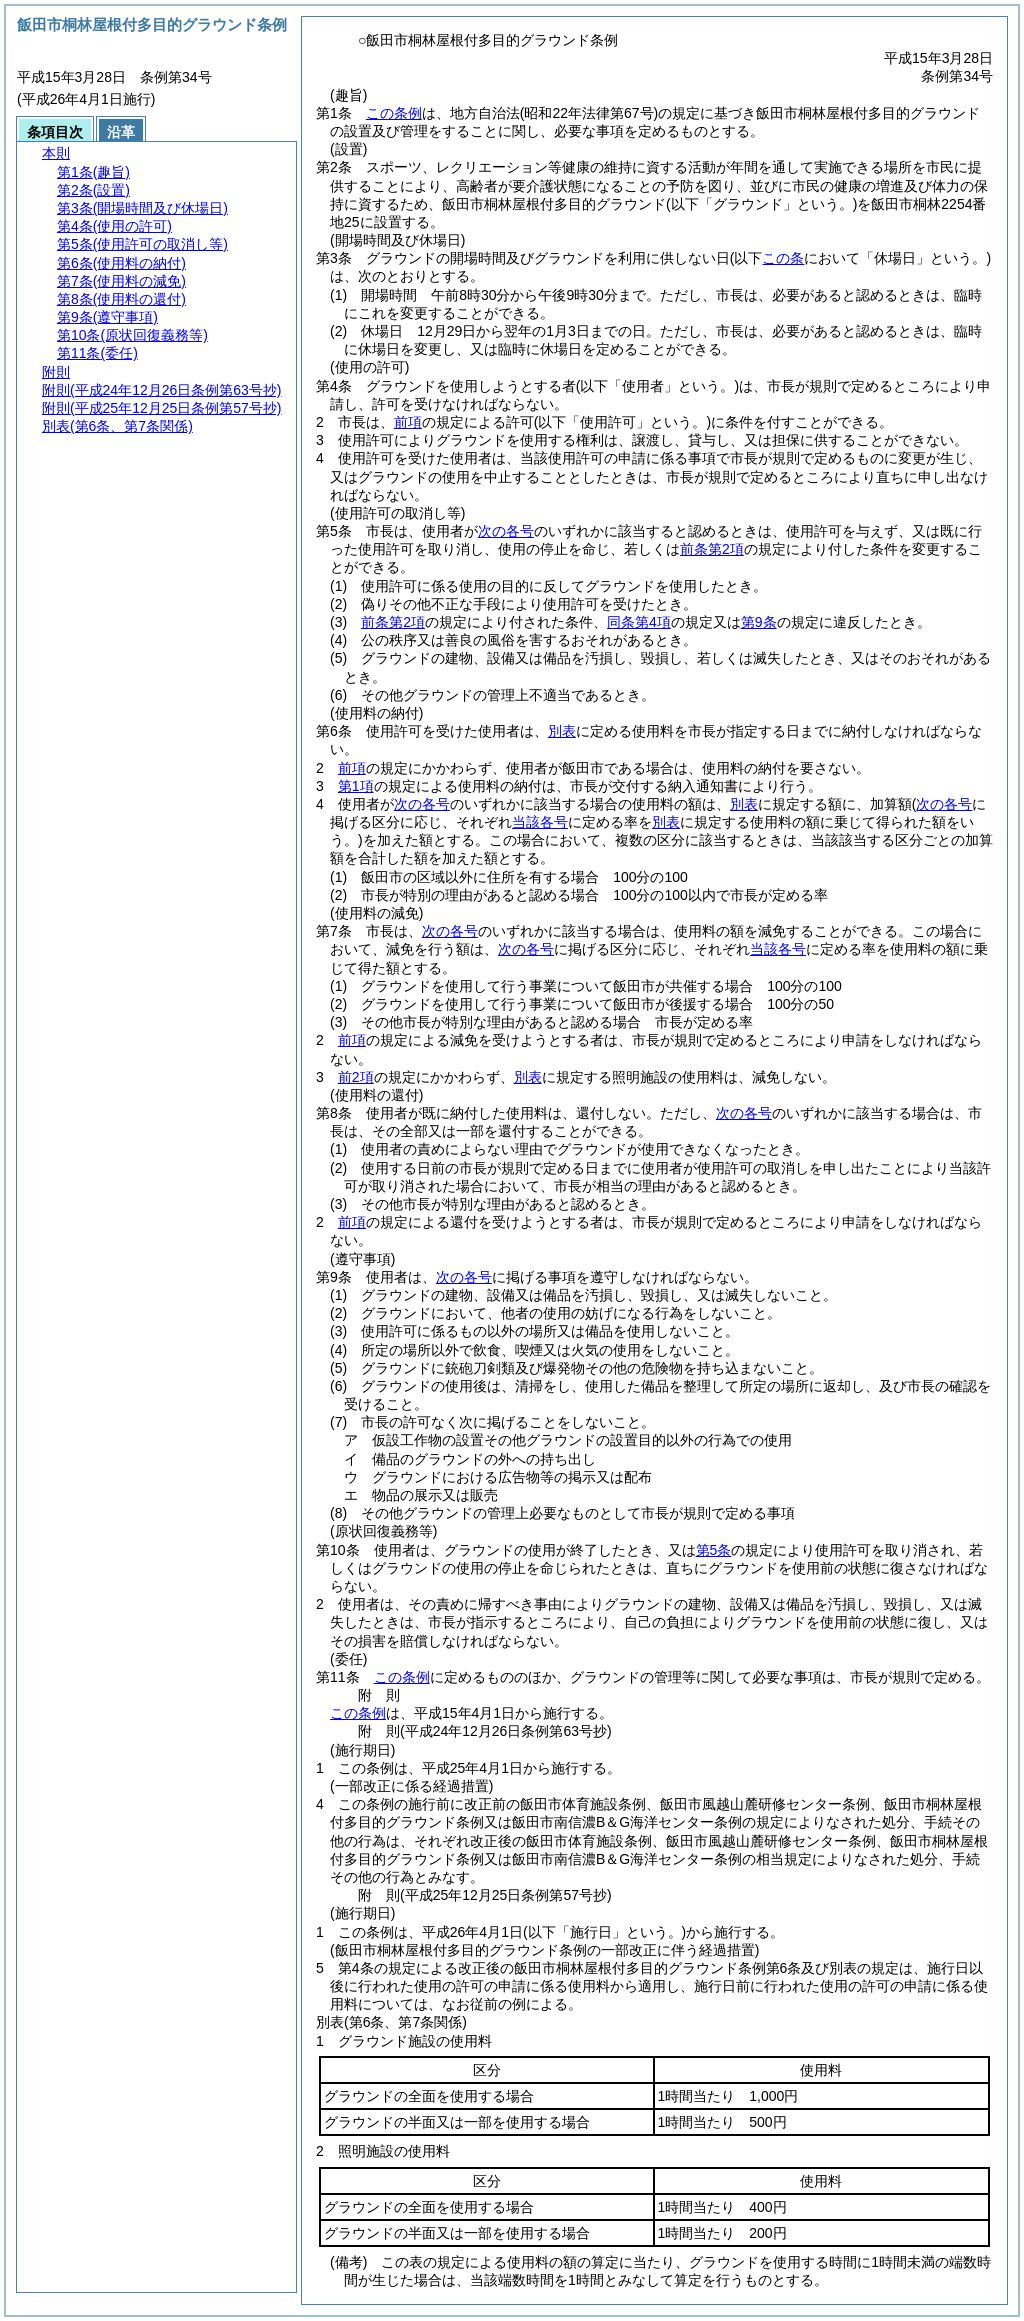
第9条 (759, 622)
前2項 (356, 1077)
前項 (408, 422)
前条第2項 (712, 549)
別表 (562, 731)
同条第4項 (639, 622)
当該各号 (778, 949)
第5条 (714, 1550)
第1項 (356, 786)
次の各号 (506, 531)
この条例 (394, 113)
